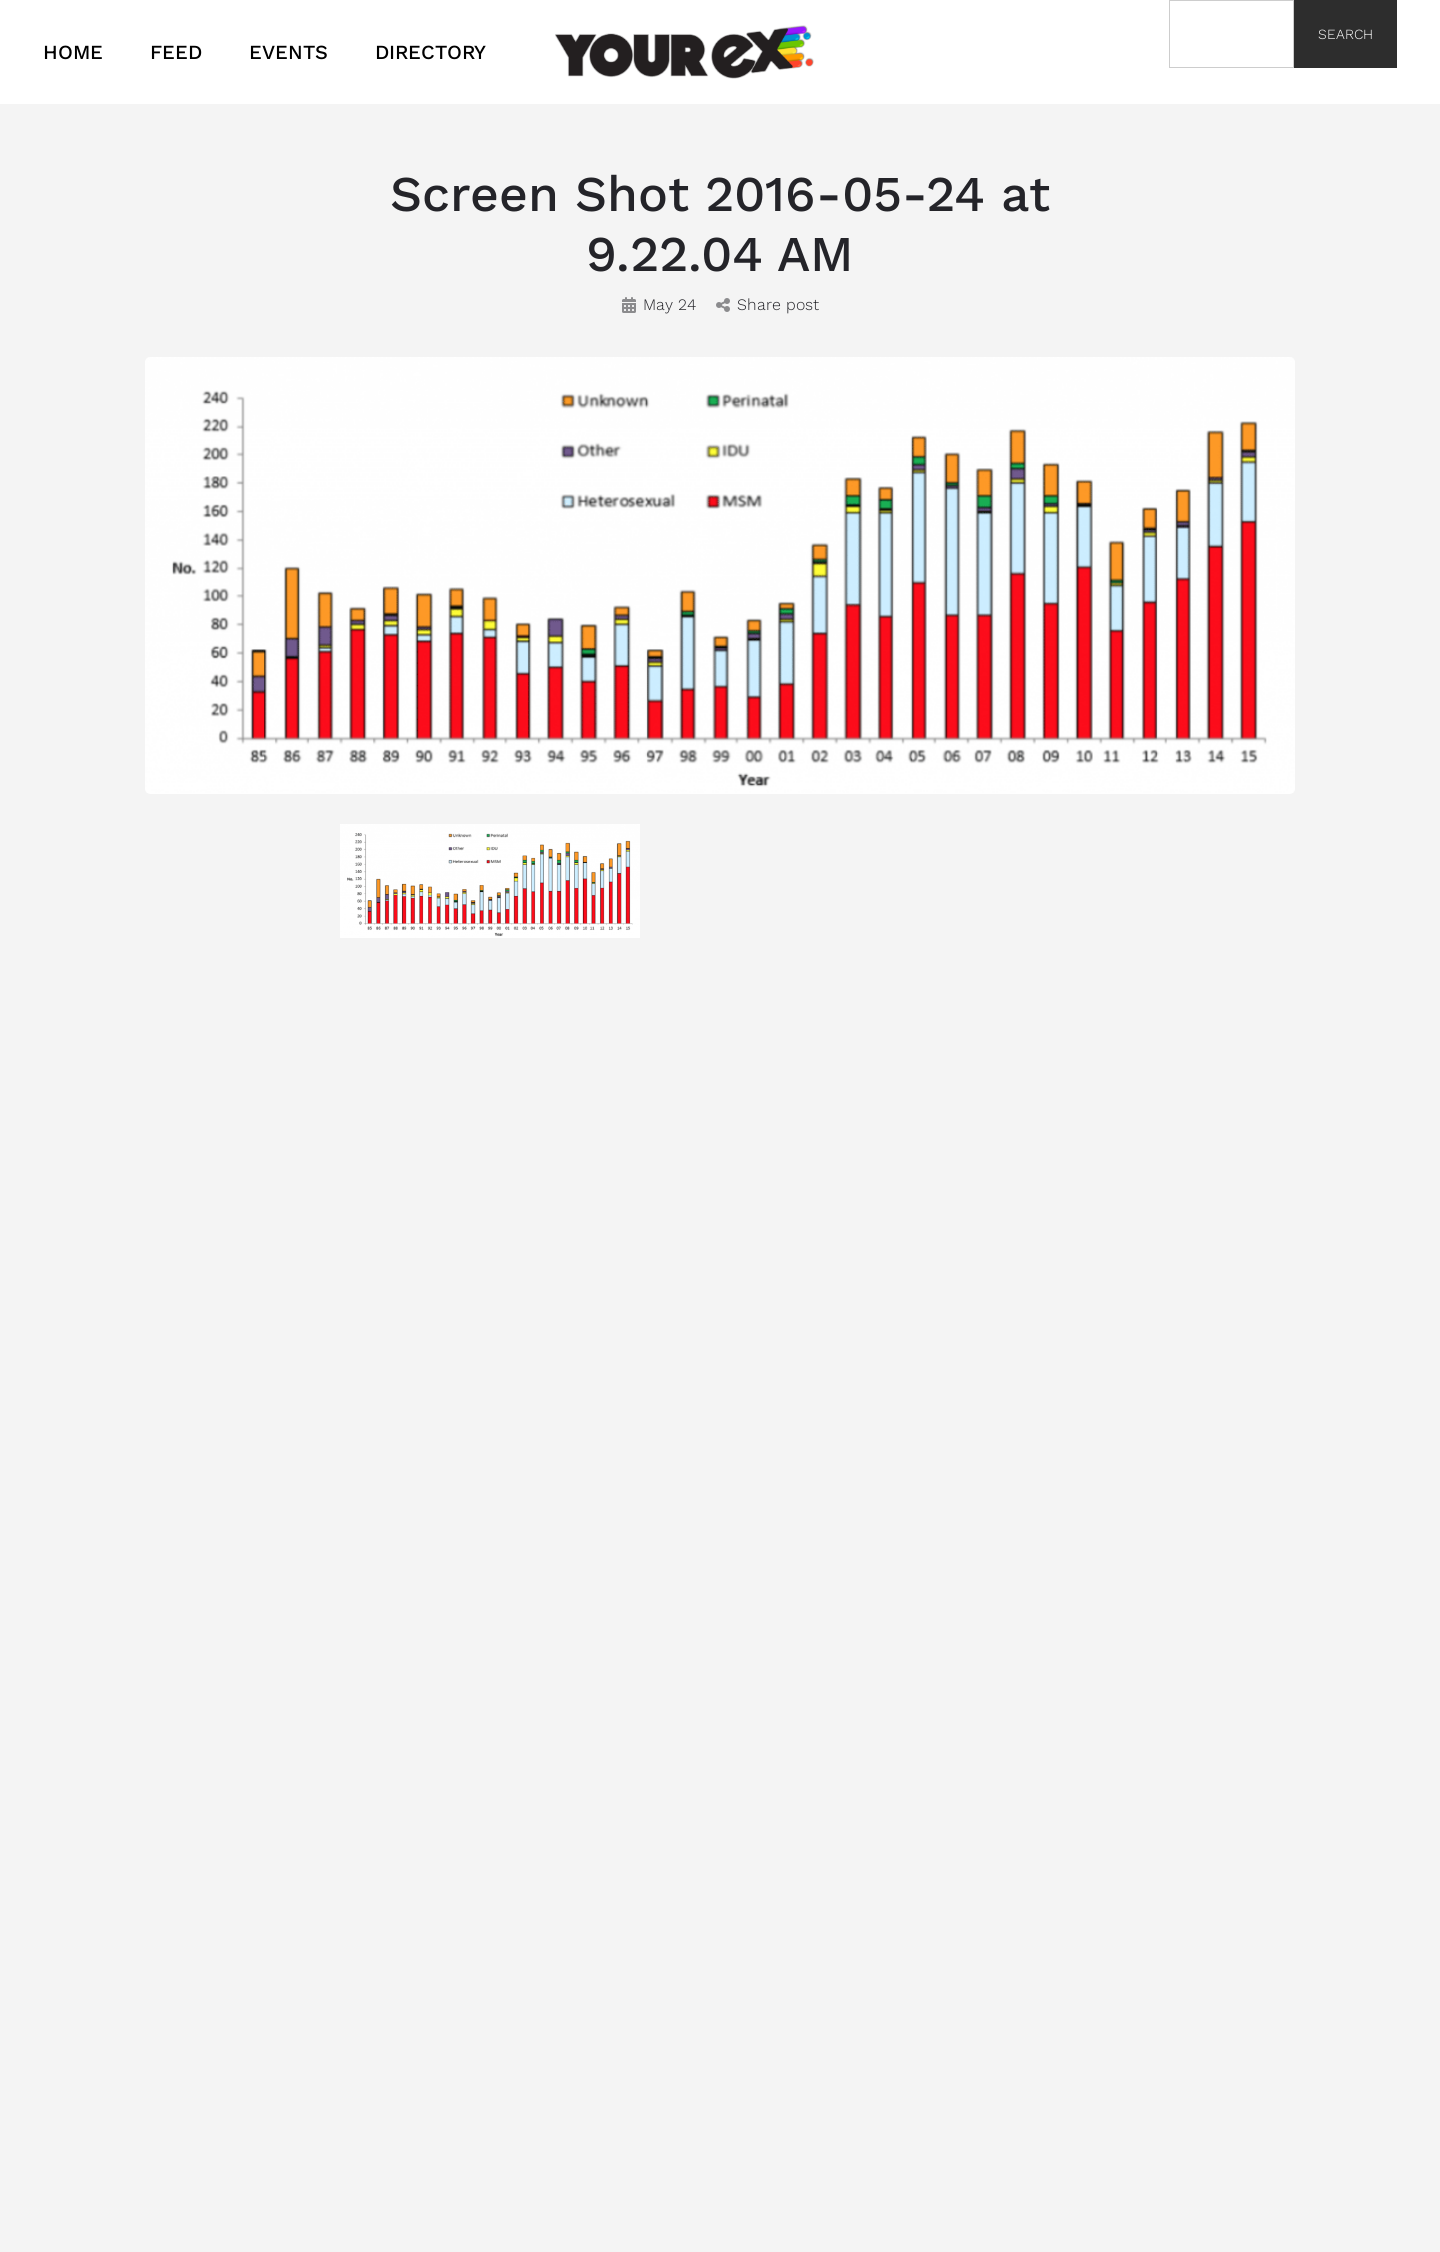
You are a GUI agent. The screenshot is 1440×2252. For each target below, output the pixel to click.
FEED (176, 52)
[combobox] (1231, 34)
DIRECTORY (430, 52)
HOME (73, 52)
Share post (767, 304)
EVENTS (288, 52)
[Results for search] (1231, 79)
